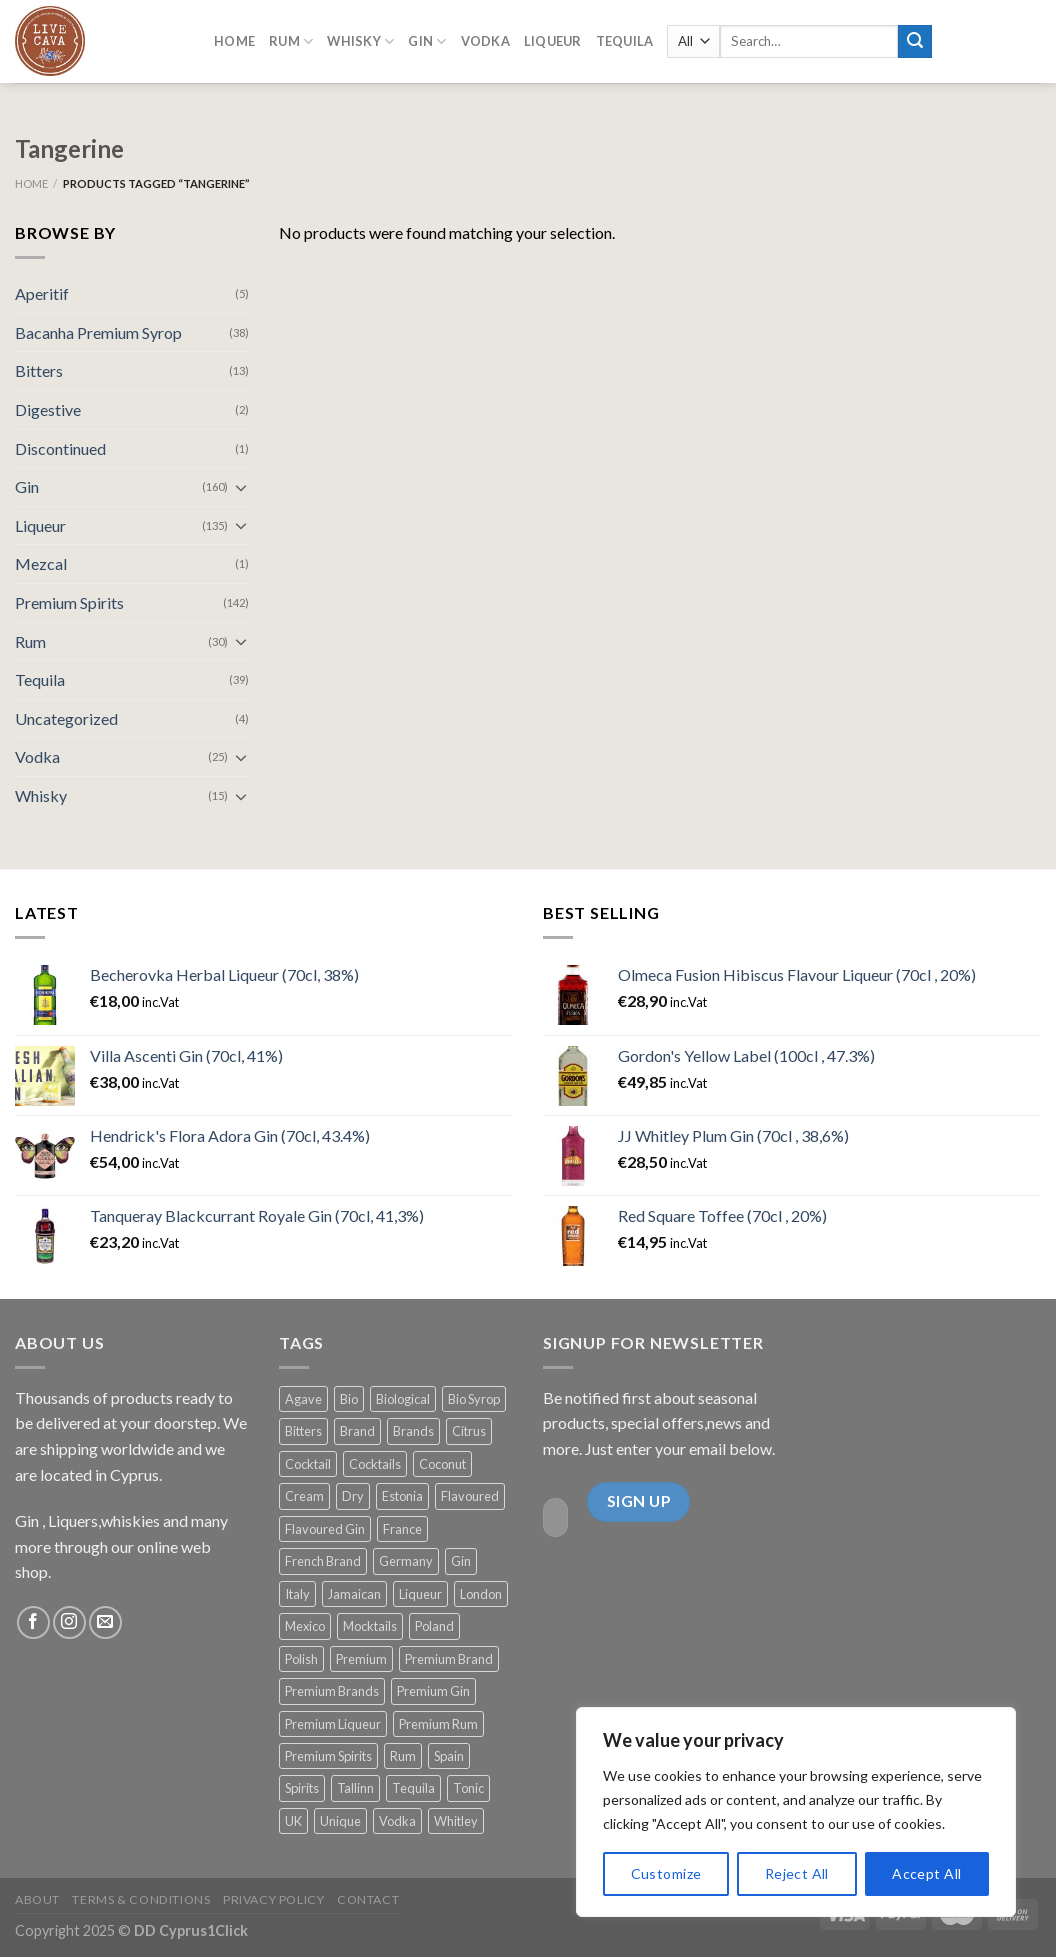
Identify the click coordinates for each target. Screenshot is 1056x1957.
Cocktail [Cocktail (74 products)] (308, 1464)
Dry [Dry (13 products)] (353, 1496)
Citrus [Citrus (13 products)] (469, 1431)
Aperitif (42, 293)
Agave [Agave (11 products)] (303, 1399)
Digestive (48, 409)
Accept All (926, 1873)
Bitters (39, 370)
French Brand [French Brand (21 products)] (323, 1561)
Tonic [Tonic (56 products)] (468, 1788)
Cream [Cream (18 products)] (304, 1496)
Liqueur (40, 525)
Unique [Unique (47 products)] (340, 1821)
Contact (368, 1899)
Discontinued (60, 448)
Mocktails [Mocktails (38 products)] (370, 1626)
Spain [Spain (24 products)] (449, 1756)
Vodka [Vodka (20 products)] (397, 1821)
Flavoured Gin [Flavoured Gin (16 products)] (325, 1529)
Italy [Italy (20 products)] (297, 1594)
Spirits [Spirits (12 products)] (302, 1788)
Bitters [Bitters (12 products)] (303, 1431)
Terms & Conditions (141, 1899)
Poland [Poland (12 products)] (434, 1626)
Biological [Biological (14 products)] (403, 1399)
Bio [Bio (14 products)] (349, 1399)
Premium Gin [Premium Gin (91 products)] (433, 1691)
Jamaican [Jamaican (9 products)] (354, 1594)
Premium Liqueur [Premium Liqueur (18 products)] (333, 1724)
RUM (291, 36)
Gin (27, 486)
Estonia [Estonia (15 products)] (402, 1496)
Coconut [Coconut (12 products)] (442, 1464)
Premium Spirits (69, 602)
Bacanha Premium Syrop (98, 332)
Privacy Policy (274, 1899)
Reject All (797, 1873)
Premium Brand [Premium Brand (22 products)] (449, 1659)
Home (234, 37)
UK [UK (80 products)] (293, 1821)
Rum (30, 641)
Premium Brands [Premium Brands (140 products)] (332, 1691)
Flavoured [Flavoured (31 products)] (470, 1496)
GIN (427, 36)
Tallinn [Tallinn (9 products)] (355, 1788)
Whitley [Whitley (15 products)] (456, 1821)
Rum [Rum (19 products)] (403, 1756)
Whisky (360, 36)
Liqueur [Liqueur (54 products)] (420, 1594)
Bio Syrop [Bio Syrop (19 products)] (474, 1399)
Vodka (485, 37)
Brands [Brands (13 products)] (413, 1431)
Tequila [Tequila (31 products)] (413, 1788)
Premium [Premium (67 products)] (361, 1659)
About (37, 1899)
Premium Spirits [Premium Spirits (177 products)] (328, 1756)
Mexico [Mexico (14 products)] (305, 1626)
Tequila (625, 37)
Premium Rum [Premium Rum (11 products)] (438, 1724)
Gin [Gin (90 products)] (461, 1561)
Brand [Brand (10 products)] (357, 1431)
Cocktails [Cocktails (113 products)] (375, 1464)
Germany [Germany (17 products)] (406, 1561)
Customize (666, 1873)
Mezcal (41, 563)
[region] (796, 1812)
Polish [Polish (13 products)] (301, 1659)
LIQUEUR (553, 37)
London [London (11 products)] (481, 1594)
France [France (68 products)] (402, 1529)
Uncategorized (66, 718)
